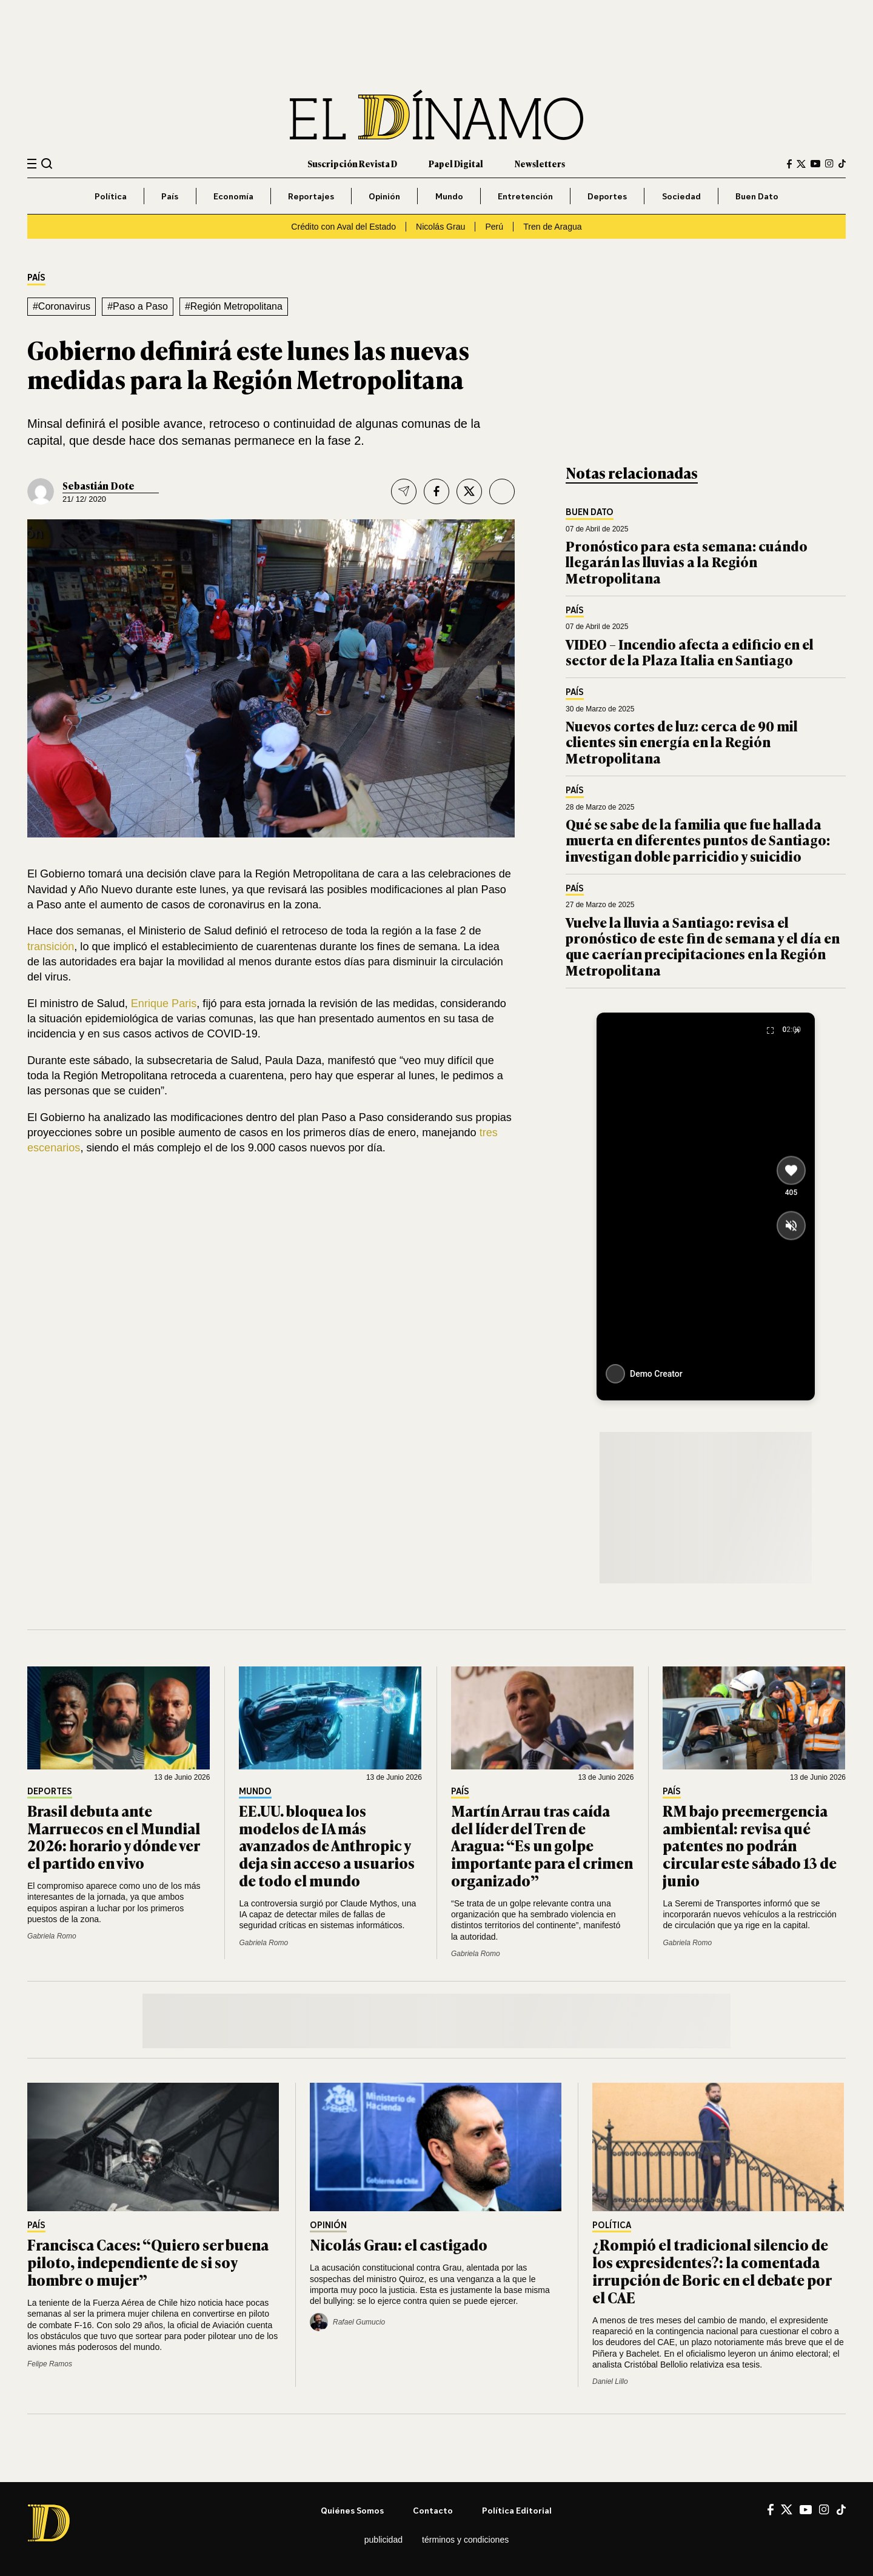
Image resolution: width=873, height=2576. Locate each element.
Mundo (449, 196)
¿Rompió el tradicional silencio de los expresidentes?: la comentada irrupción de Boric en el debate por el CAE (711, 2270)
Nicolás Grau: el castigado (398, 2244)
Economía (233, 196)
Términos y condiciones (465, 2539)
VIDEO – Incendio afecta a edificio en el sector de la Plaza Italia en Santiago (690, 652)
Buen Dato (756, 196)
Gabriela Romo (51, 1936)
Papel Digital (456, 163)
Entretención (525, 196)
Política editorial (517, 2510)
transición (50, 946)
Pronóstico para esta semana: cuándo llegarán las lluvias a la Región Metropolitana (687, 562)
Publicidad (383, 2539)
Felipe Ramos (49, 2364)
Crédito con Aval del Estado (343, 226)
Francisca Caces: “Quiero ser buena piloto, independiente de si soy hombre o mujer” (148, 2262)
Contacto (433, 2510)
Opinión (384, 196)
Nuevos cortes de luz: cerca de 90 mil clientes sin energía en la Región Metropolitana (682, 742)
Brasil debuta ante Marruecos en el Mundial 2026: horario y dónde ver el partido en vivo (113, 1836)
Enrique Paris (164, 1003)
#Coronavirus (61, 306)
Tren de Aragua (552, 226)
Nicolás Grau (440, 226)
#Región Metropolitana (234, 306)
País (169, 196)
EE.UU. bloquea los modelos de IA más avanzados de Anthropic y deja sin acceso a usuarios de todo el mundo (327, 1845)
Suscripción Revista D (352, 163)
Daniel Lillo (610, 2381)
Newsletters (540, 163)
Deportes (607, 196)
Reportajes (311, 196)
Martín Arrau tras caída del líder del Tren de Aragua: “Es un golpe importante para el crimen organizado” (542, 1845)
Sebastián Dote (98, 485)
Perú (494, 226)
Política (111, 196)
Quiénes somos (352, 2510)
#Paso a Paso (137, 306)
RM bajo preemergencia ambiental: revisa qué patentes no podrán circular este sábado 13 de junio (750, 1845)
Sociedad (681, 196)
